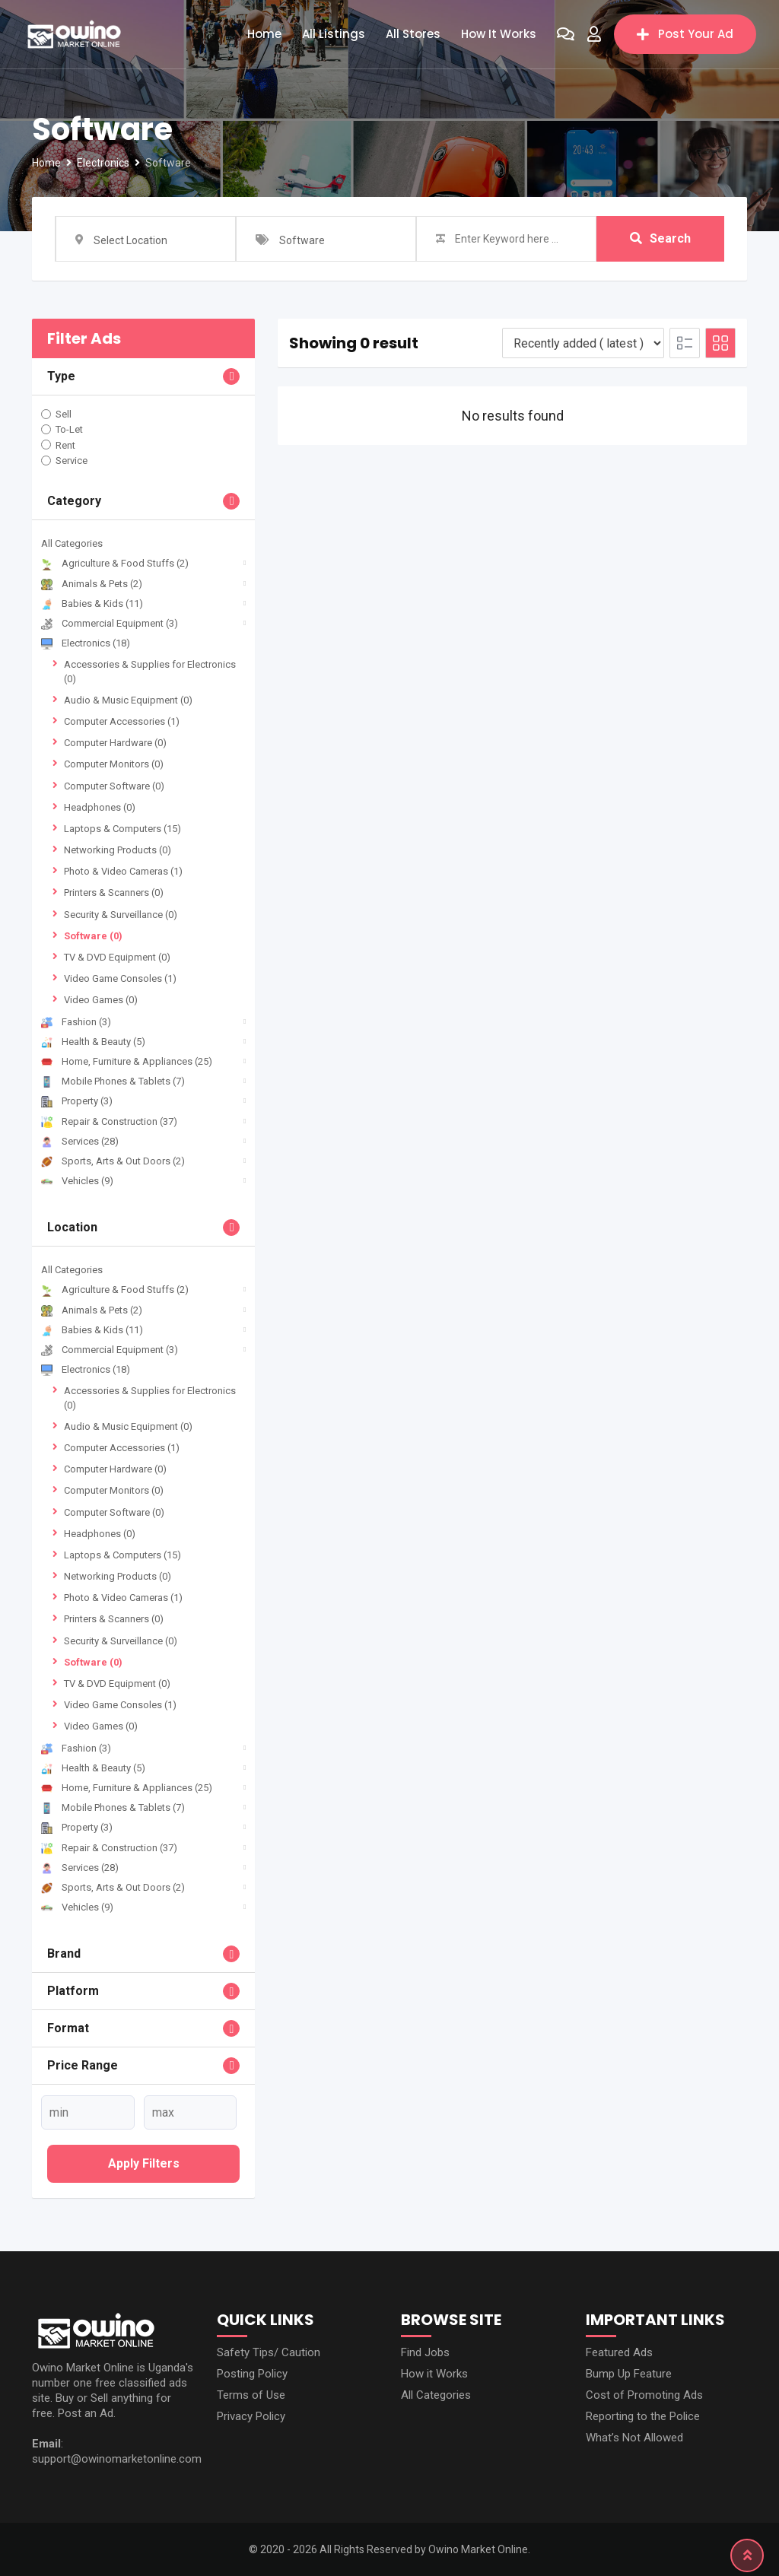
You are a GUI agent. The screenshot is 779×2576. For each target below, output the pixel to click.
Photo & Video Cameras (123, 871)
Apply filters (144, 2163)
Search (660, 238)
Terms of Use (251, 2395)
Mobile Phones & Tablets (113, 1081)
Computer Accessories (122, 721)
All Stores (413, 34)
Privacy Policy (251, 2416)
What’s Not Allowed (634, 2437)
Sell (64, 414)
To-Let (69, 429)
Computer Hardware (115, 742)
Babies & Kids (92, 603)
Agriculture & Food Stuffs (115, 563)
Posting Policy (252, 2374)
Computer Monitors (114, 764)
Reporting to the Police (643, 2416)
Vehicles (77, 1180)
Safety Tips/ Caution (268, 2352)
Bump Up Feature (629, 2374)
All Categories (72, 543)
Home (264, 34)
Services (80, 1141)
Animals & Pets (91, 583)
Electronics (85, 643)
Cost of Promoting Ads (644, 2395)
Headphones (99, 807)
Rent (65, 444)
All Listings (333, 34)
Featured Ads (619, 2352)
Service (71, 460)
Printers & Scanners (114, 892)
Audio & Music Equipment (128, 700)
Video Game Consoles (120, 978)
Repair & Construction (109, 1121)
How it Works (498, 34)
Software (93, 936)
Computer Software (114, 786)
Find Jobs (425, 2352)
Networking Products (117, 850)
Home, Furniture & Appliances (126, 1061)
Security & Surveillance (120, 914)
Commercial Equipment (109, 623)
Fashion (76, 1022)
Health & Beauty (93, 1041)
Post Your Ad (685, 34)
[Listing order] (583, 343)
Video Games (101, 999)
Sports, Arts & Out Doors (113, 1161)
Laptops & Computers (122, 828)
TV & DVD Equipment (117, 957)
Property (77, 1101)
